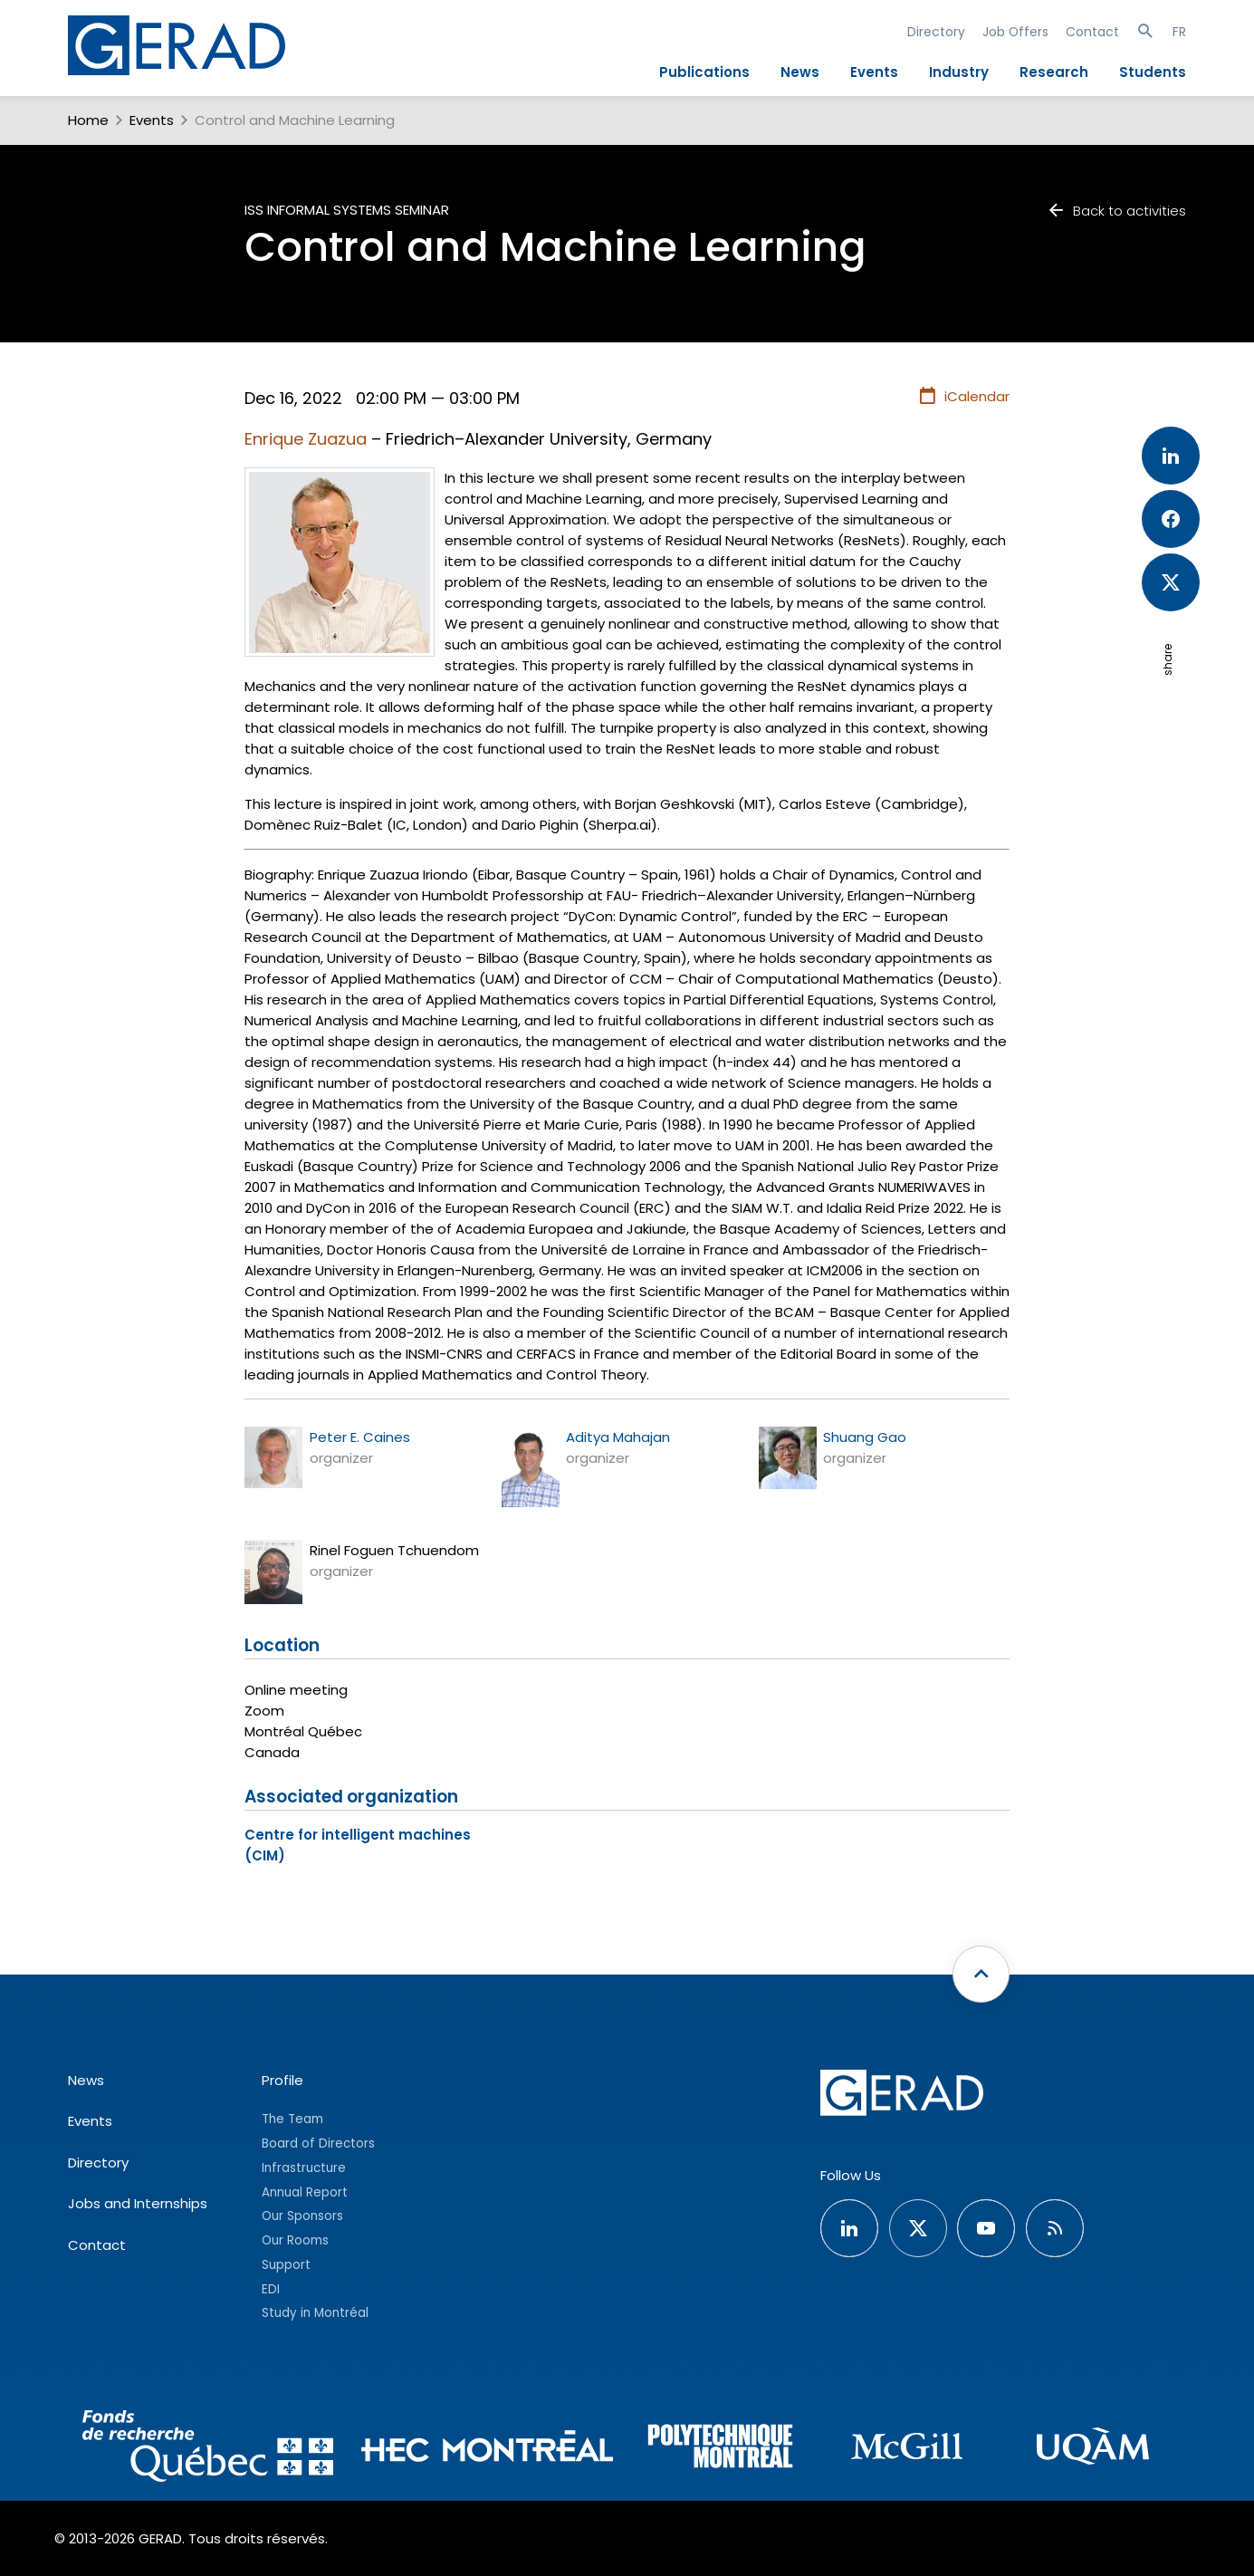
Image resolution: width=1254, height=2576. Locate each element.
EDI (271, 2289)
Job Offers (1015, 32)
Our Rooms (295, 2240)
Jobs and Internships (137, 2203)
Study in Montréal (315, 2312)
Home (88, 120)
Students (1152, 72)
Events (874, 72)
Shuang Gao (864, 1437)
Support (286, 2264)
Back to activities (1116, 210)
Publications (704, 72)
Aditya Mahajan (618, 1437)
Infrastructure (304, 2168)
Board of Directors (318, 2143)
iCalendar (963, 397)
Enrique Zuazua (305, 439)
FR (1179, 32)
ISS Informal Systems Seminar (346, 209)
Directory (936, 32)
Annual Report (305, 2192)
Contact (1092, 32)
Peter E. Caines (360, 1437)
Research (1053, 72)
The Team (292, 2119)
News (799, 72)
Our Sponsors (302, 2216)
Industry (959, 72)
